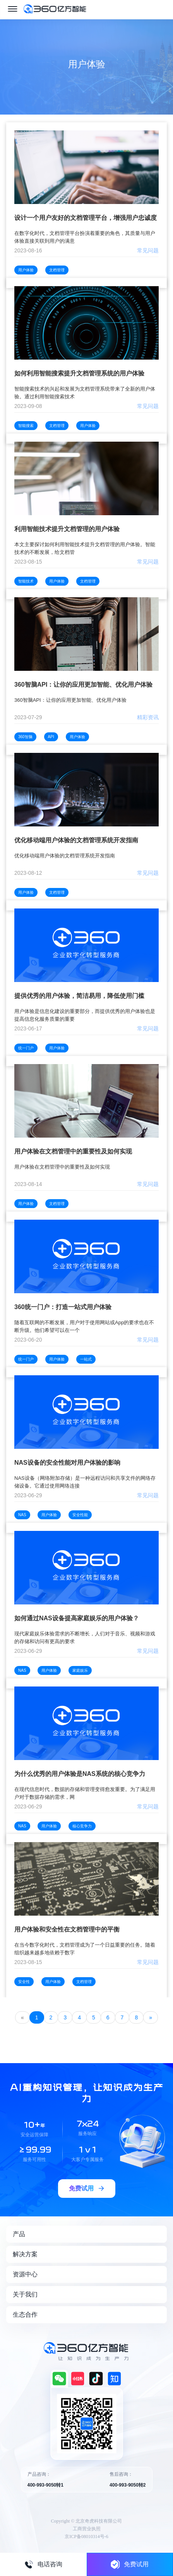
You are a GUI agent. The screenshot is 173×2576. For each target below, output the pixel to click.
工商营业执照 (87, 2528)
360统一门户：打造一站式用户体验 (62, 1307)
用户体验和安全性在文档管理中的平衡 (67, 1929)
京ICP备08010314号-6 (86, 2536)
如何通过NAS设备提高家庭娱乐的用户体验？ (76, 1618)
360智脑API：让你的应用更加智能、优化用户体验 (83, 684)
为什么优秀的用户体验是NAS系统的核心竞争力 (79, 1773)
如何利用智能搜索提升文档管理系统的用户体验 (79, 373)
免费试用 (130, 2564)
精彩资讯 (148, 717)
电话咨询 (43, 2564)
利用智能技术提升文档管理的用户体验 (67, 529)
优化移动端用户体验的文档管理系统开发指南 (76, 840)
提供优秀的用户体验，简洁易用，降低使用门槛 (79, 995)
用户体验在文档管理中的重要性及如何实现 (73, 1151)
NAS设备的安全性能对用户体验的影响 (67, 1462)
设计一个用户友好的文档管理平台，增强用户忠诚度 (85, 217)
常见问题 (148, 250)
